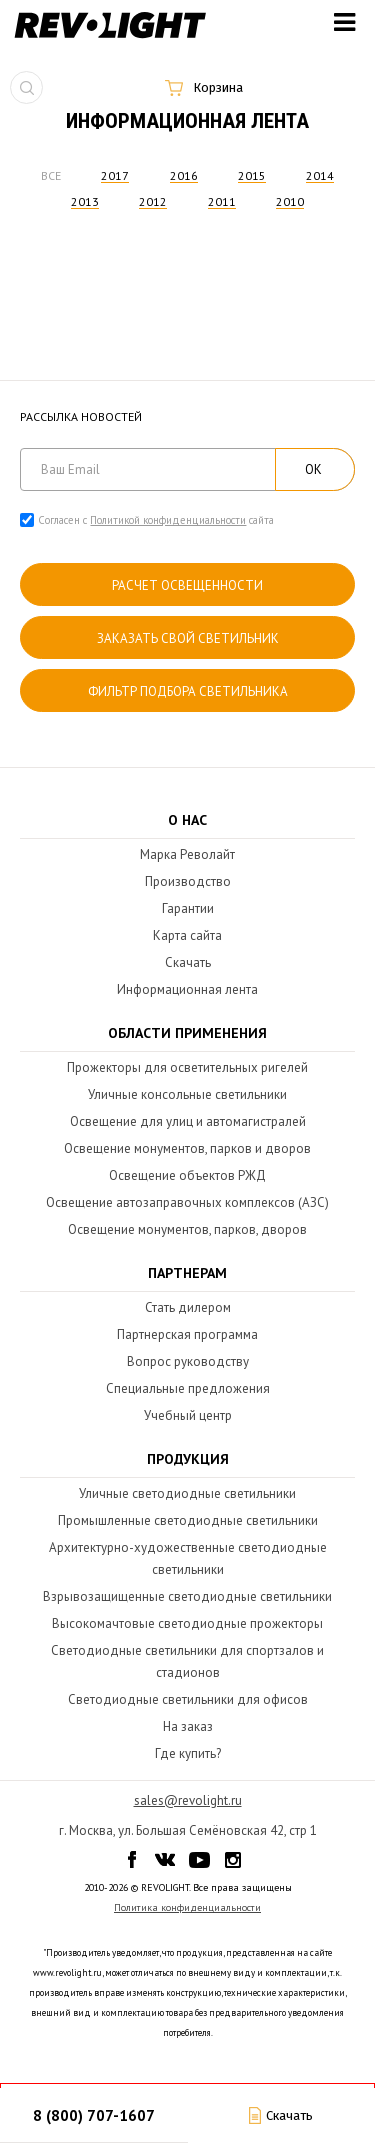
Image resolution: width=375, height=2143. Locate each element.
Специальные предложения (188, 1388)
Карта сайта (187, 935)
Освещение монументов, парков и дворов (187, 1148)
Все (51, 175)
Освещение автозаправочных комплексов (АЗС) (187, 1202)
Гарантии (188, 908)
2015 (252, 175)
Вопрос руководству (188, 1361)
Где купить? (188, 1753)
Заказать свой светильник (188, 638)
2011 (222, 201)
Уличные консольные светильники (187, 1094)
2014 (320, 175)
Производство (188, 881)
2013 (85, 201)
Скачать (188, 962)
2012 (153, 201)
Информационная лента (187, 989)
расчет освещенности (187, 585)
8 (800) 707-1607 (94, 2115)
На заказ (188, 1726)
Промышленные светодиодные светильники (188, 1520)
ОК (313, 469)
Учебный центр (188, 1415)
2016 (184, 175)
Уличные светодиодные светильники (187, 1493)
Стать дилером (188, 1307)
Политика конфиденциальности (187, 1907)
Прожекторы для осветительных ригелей (187, 1067)
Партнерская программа (187, 1334)
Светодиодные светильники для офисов (188, 1699)
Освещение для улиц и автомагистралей (188, 1121)
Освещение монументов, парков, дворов (187, 1229)
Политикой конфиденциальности (168, 520)
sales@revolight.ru (188, 1800)
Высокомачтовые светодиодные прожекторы (187, 1623)
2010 (290, 201)
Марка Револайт (187, 854)
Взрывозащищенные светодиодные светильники (187, 1596)
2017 (115, 175)
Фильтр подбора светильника (188, 691)
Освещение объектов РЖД (187, 1175)
